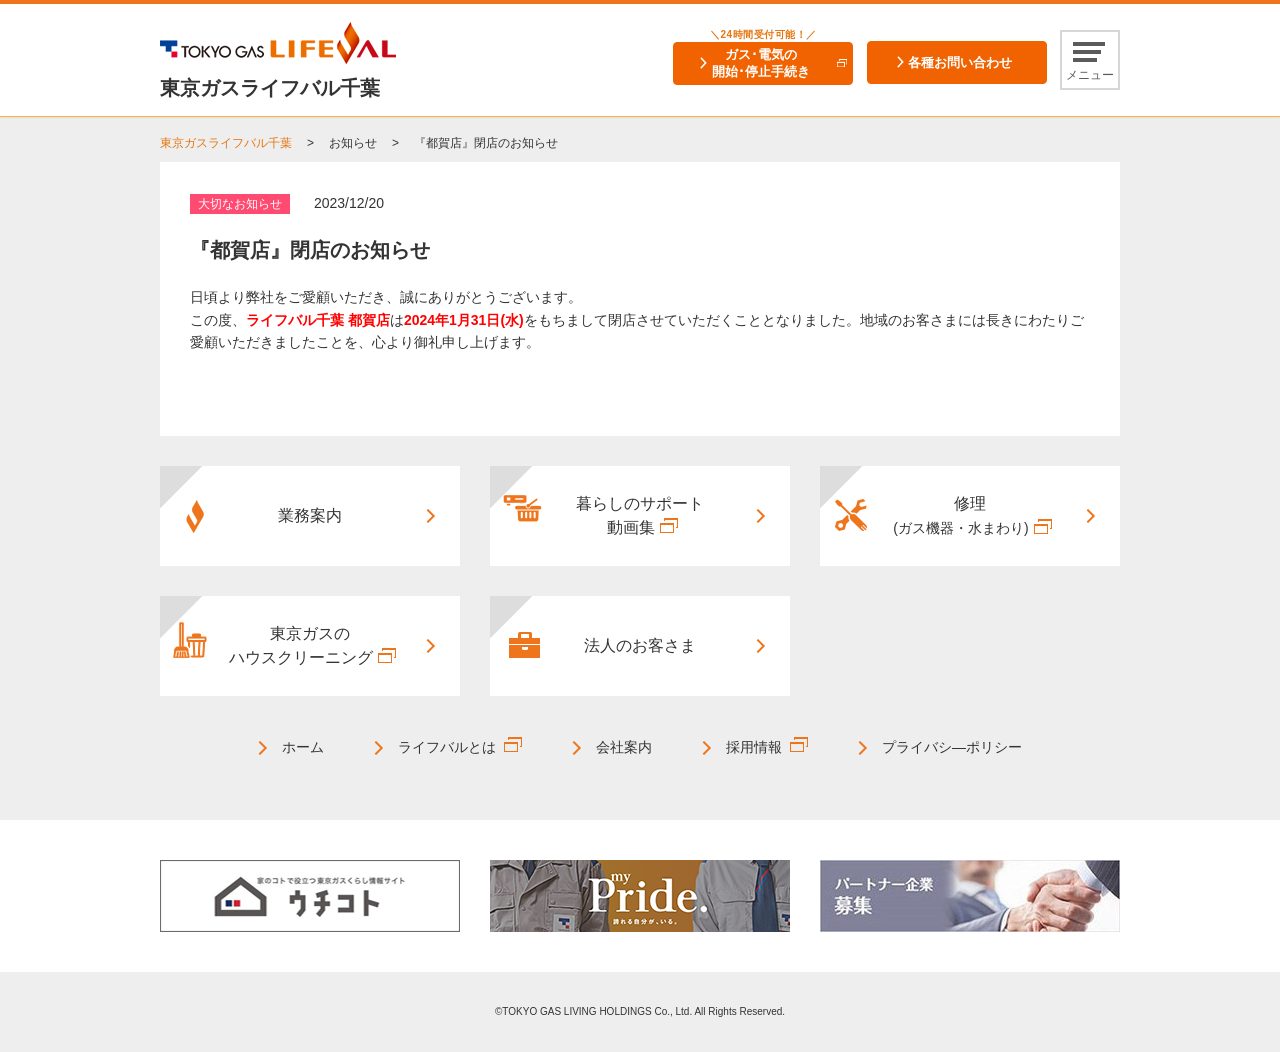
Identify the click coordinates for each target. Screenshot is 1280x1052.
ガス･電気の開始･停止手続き (761, 63)
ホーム (303, 747)
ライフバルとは (447, 747)
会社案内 (624, 747)
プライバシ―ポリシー (952, 747)
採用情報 (754, 747)
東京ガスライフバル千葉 (226, 143)
